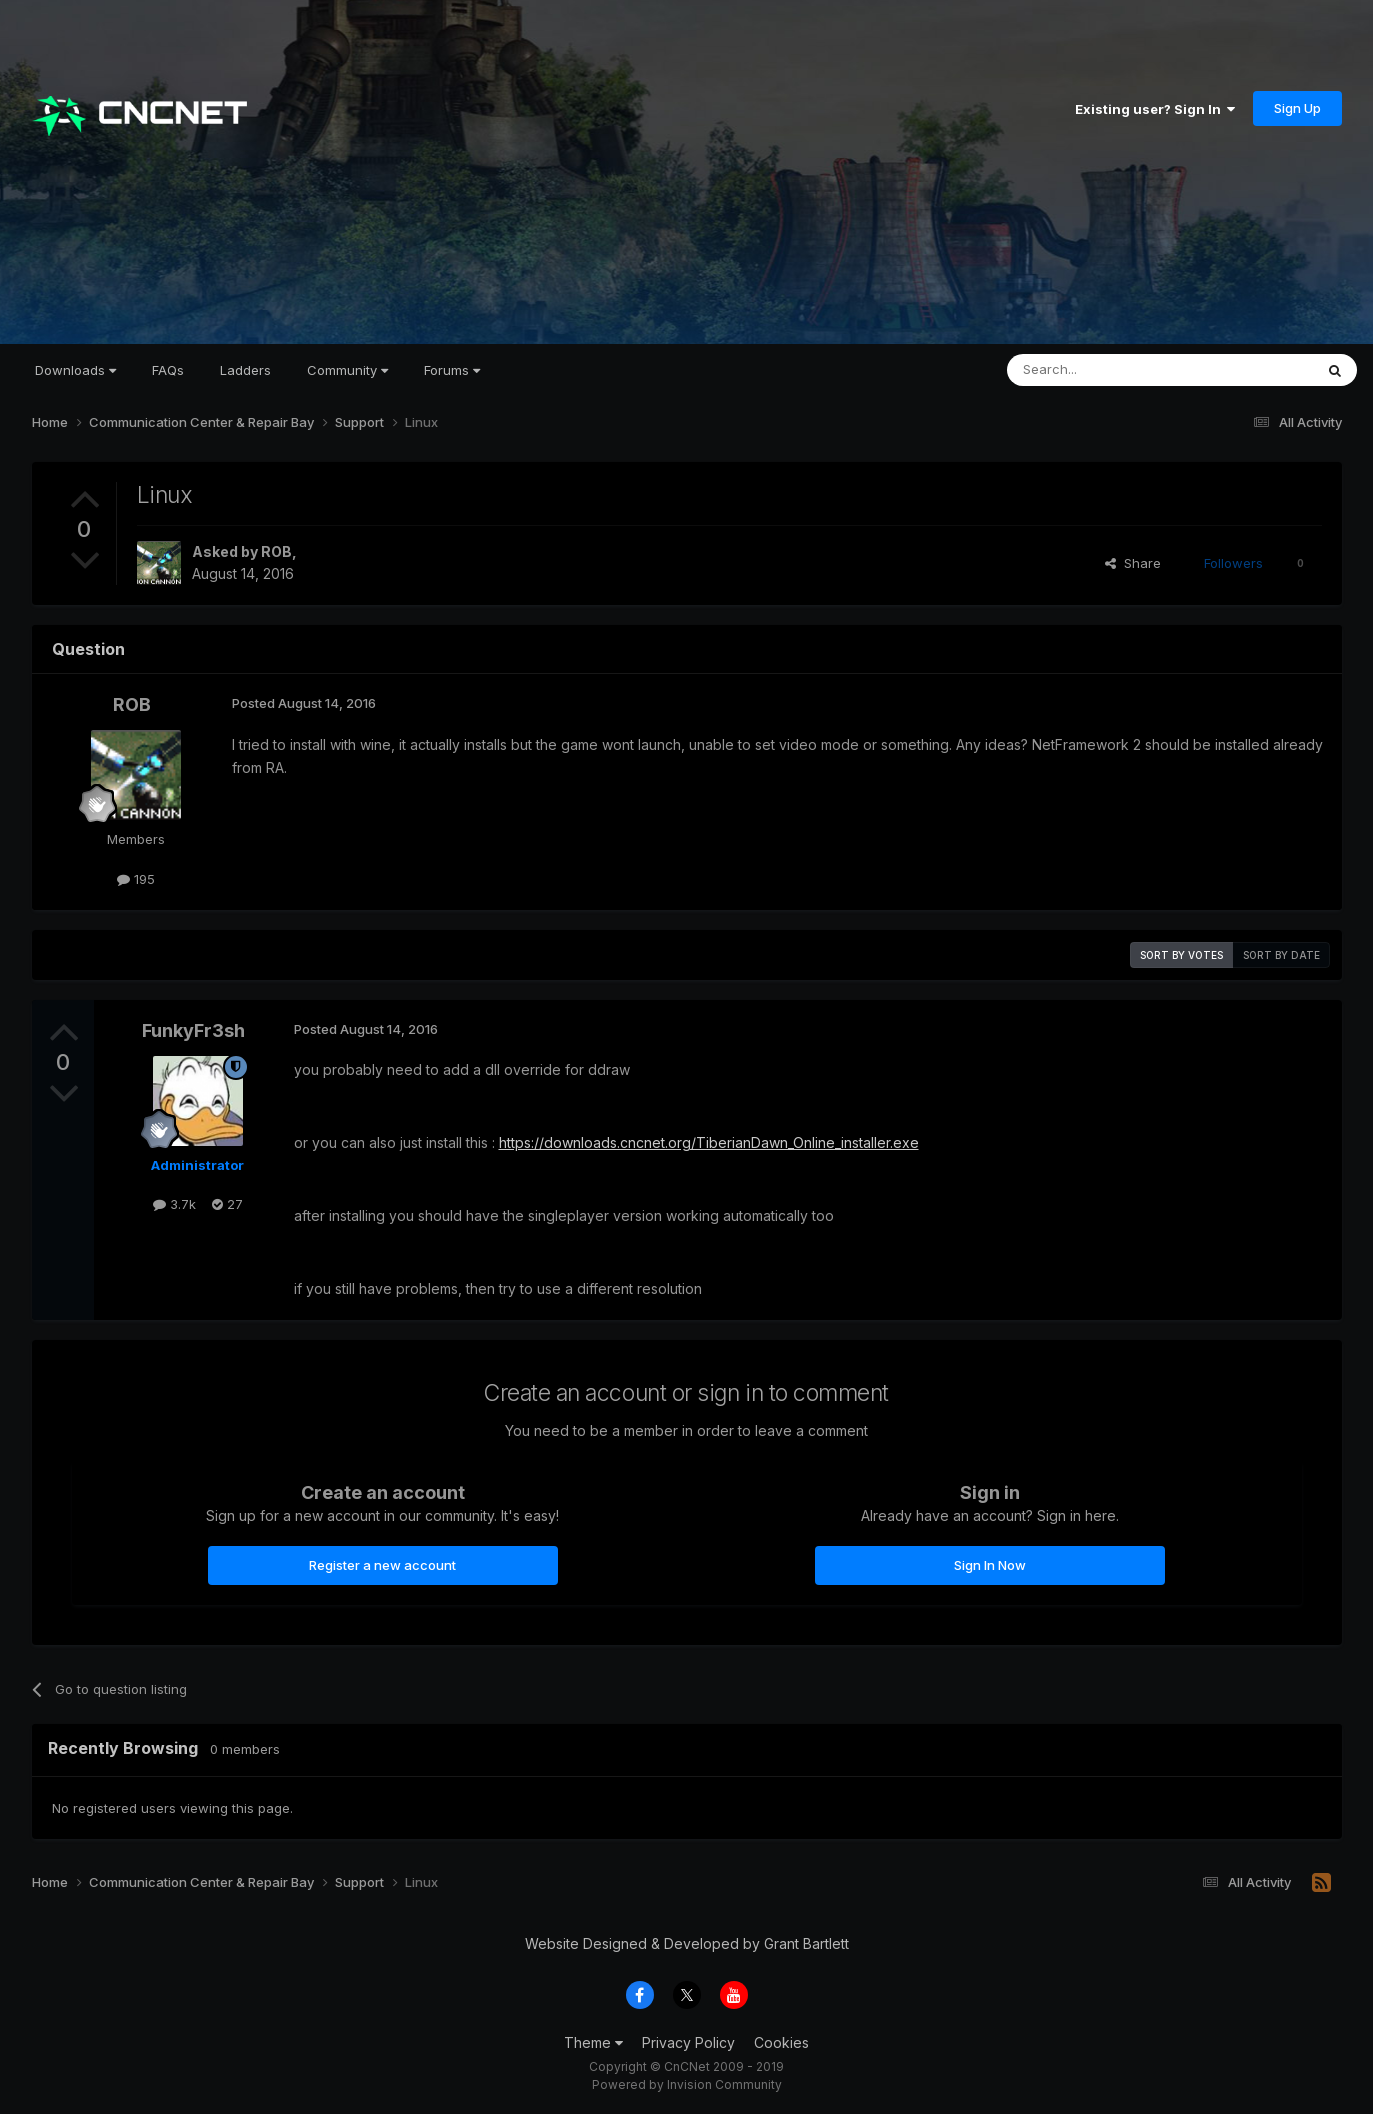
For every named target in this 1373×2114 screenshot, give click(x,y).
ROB (276, 551)
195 (136, 879)
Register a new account (382, 1565)
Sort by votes (1181, 955)
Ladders (245, 370)
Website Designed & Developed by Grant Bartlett (687, 1943)
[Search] (1109, 370)
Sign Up (1297, 108)
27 (227, 1204)
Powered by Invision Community (687, 2084)
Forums (452, 370)
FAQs (168, 370)
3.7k (174, 1204)
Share (1133, 563)
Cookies (781, 2042)
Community (347, 370)
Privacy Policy (688, 2042)
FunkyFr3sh (193, 1030)
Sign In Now (990, 1565)
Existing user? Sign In (1155, 109)
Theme (593, 2042)
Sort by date (1281, 955)
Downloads (75, 370)
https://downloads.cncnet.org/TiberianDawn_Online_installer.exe (709, 1142)
